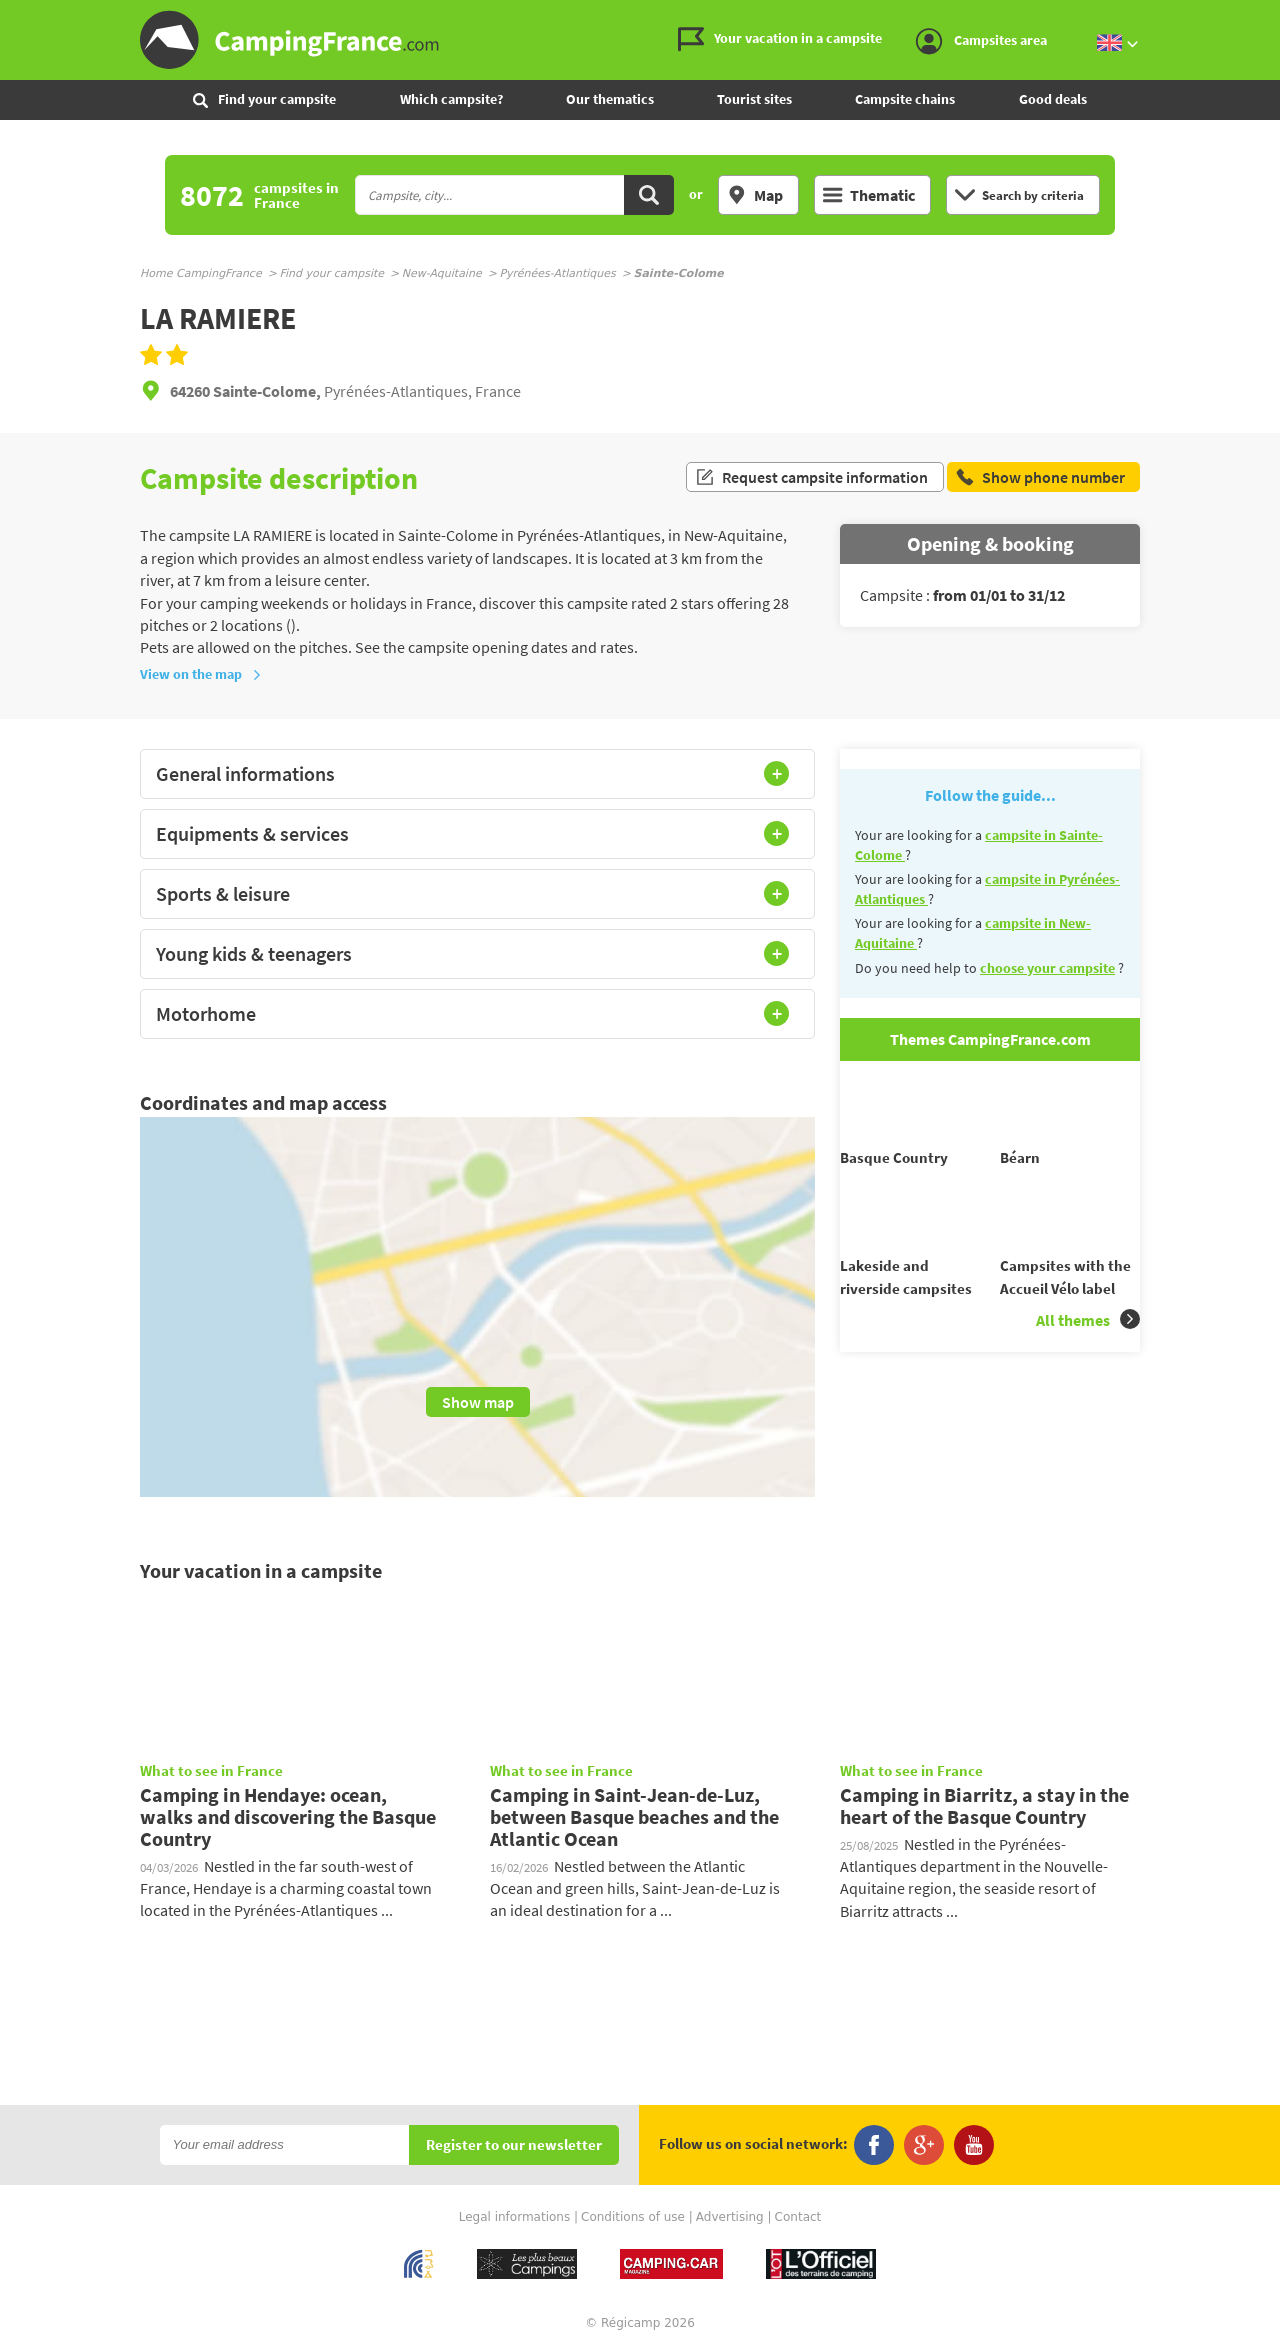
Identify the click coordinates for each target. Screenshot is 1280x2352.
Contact (798, 2217)
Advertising (730, 2217)
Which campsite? (451, 99)
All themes (1088, 1355)
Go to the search (1276, 16)
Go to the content (1266, 16)
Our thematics (610, 99)
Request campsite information (811, 478)
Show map (478, 1402)
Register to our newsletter (514, 2145)
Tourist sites (754, 99)
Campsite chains (905, 99)
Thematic (869, 195)
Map (755, 195)
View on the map (201, 674)
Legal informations (515, 2217)
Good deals (1053, 99)
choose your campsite (1047, 968)
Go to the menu (1255, 16)
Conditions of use (633, 2217)
